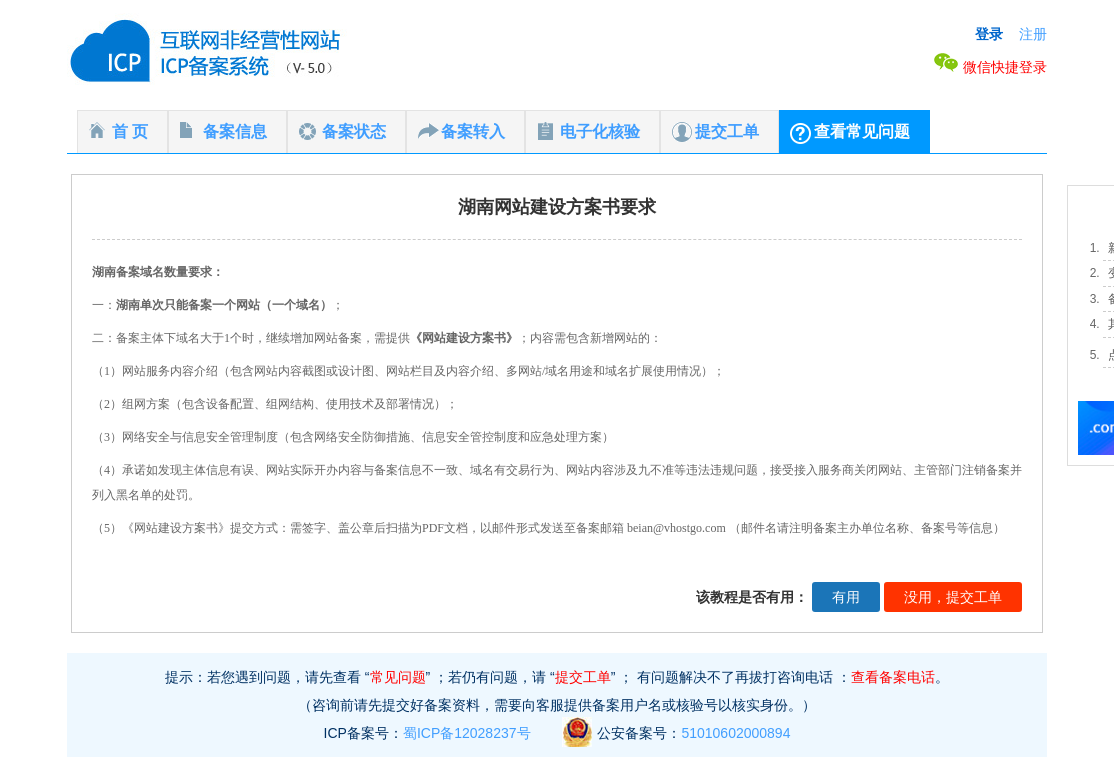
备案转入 (473, 131)
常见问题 (398, 677)
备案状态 (354, 131)
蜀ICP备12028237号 (467, 733)
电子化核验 (600, 131)
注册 (1033, 34)
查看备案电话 (893, 677)
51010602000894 (735, 733)
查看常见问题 (862, 131)
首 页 (130, 131)
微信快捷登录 (990, 67)
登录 (989, 34)
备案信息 (235, 131)
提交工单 (727, 131)
